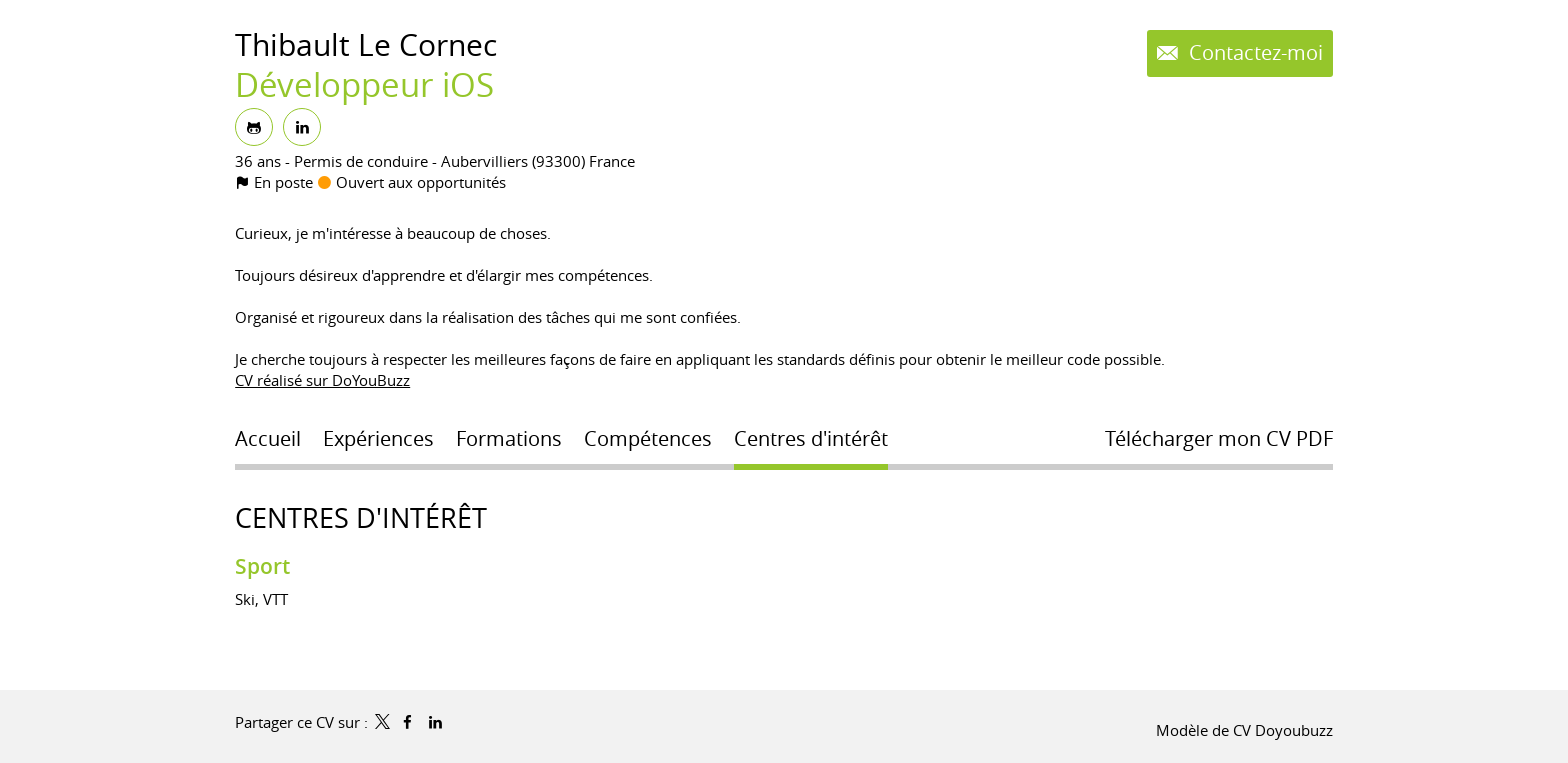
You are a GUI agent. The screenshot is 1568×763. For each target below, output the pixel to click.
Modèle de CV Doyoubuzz (1244, 730)
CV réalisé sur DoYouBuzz (322, 380)
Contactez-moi (1253, 53)
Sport (262, 566)
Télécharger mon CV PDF (1219, 439)
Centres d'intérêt (361, 518)
